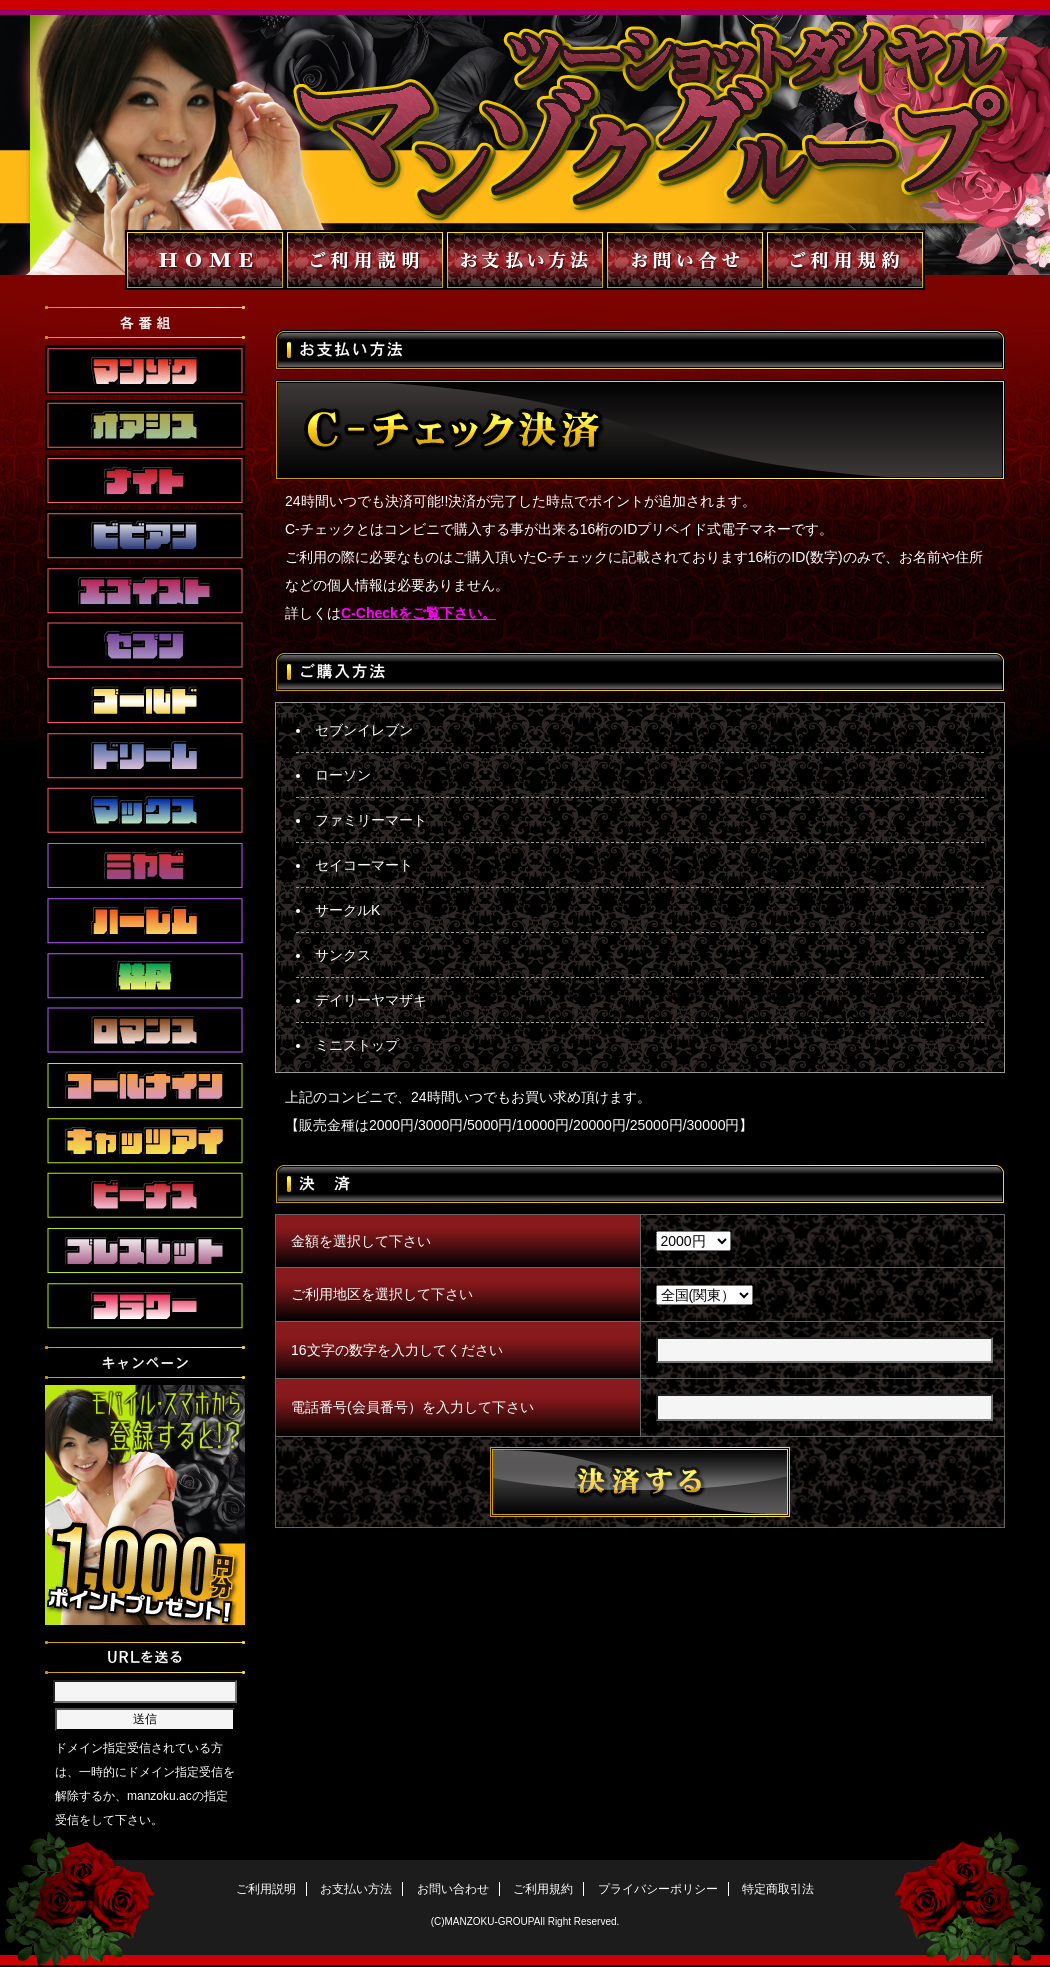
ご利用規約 (543, 1889)
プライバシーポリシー (658, 1889)
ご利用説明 (266, 1889)
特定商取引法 (778, 1889)
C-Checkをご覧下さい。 (418, 613)
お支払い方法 (356, 1889)
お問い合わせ (453, 1889)
